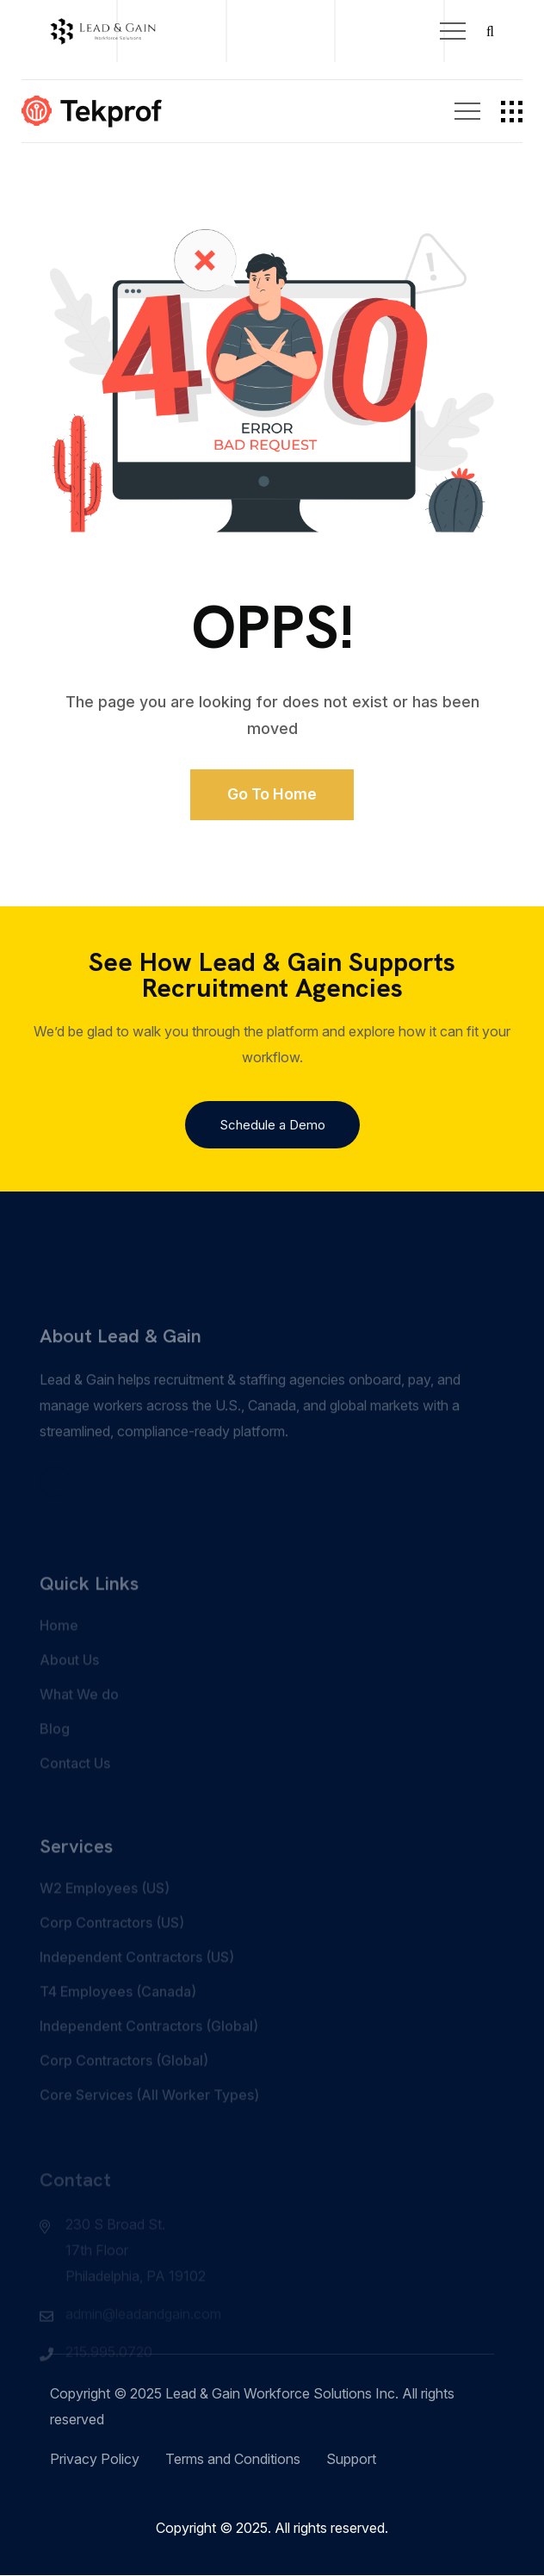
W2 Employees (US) (105, 1913)
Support (351, 2459)
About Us (69, 1685)
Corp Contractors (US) (112, 1948)
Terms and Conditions (232, 2459)
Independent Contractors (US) (137, 1982)
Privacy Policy (94, 2459)
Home (59, 1650)
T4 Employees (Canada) (118, 2016)
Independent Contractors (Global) (149, 2051)
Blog (55, 1754)
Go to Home (272, 795)
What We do (79, 1719)
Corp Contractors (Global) (124, 2085)
